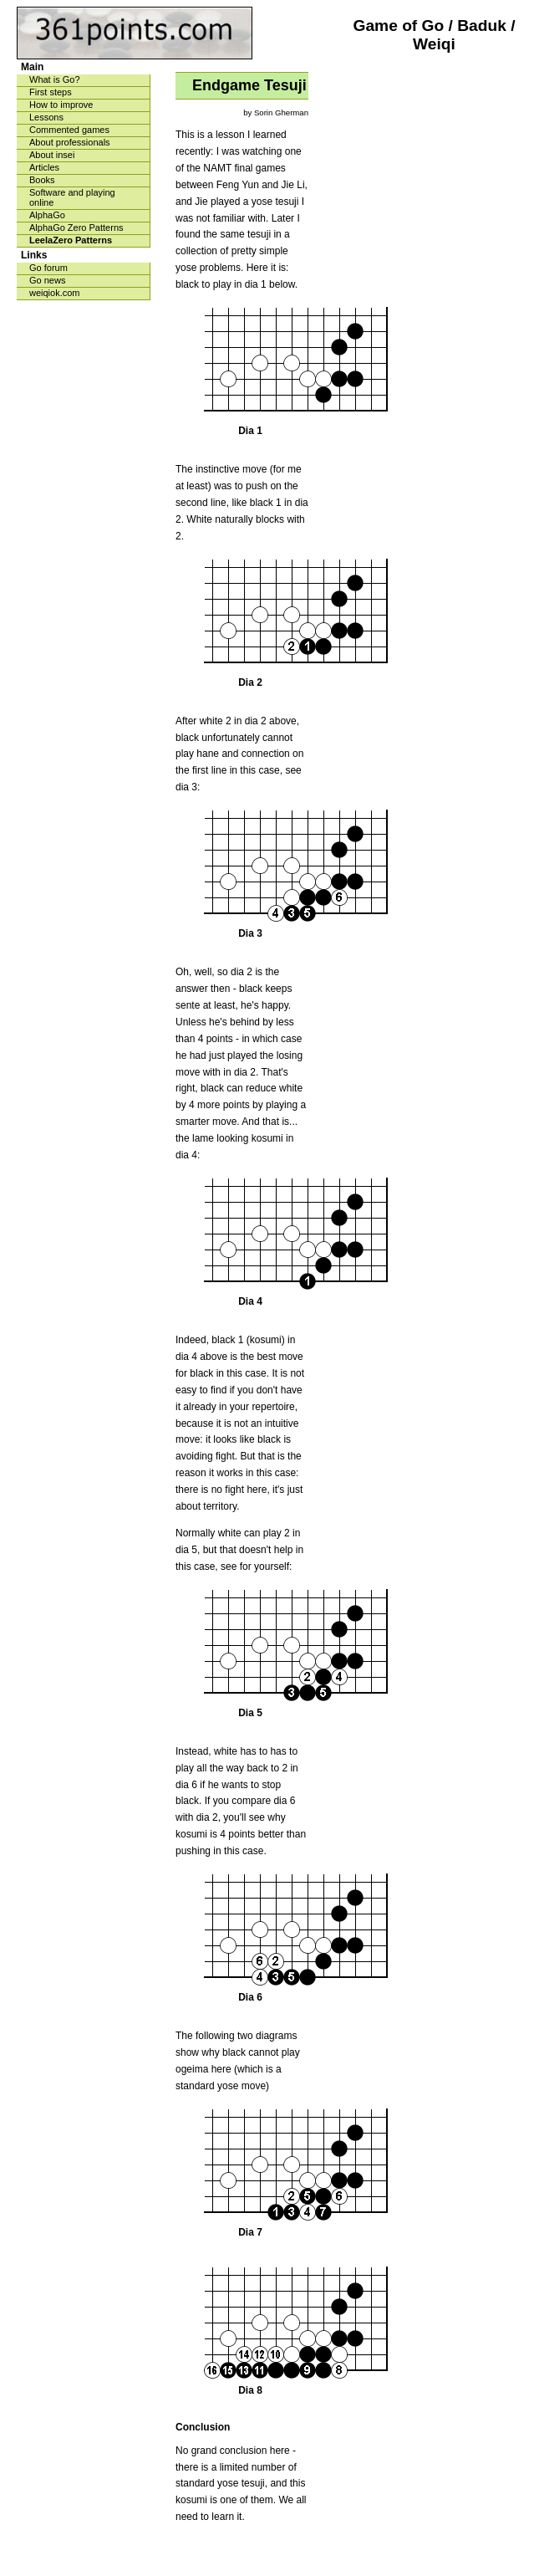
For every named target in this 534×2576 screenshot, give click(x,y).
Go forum (48, 268)
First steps (50, 92)
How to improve (61, 105)
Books (42, 180)
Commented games (69, 130)
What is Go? (54, 79)
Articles (44, 167)
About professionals (69, 142)
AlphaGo (47, 215)
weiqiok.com (54, 293)
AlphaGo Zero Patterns (76, 227)
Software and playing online (72, 197)
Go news (47, 280)
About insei (51, 155)
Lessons (46, 117)
